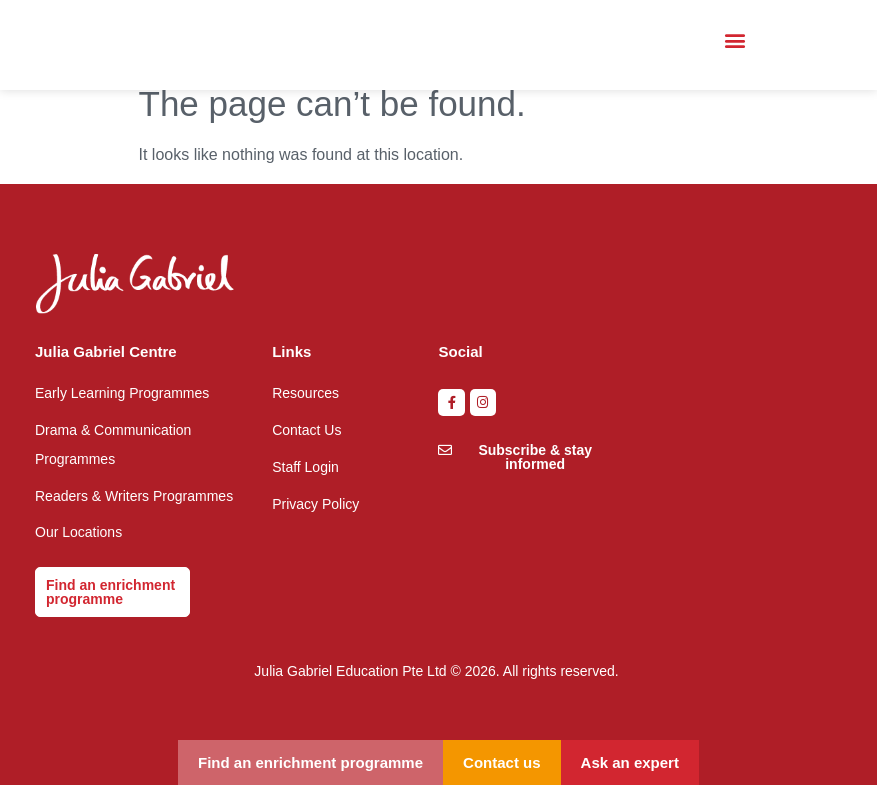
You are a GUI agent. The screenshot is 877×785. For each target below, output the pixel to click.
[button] (734, 40)
